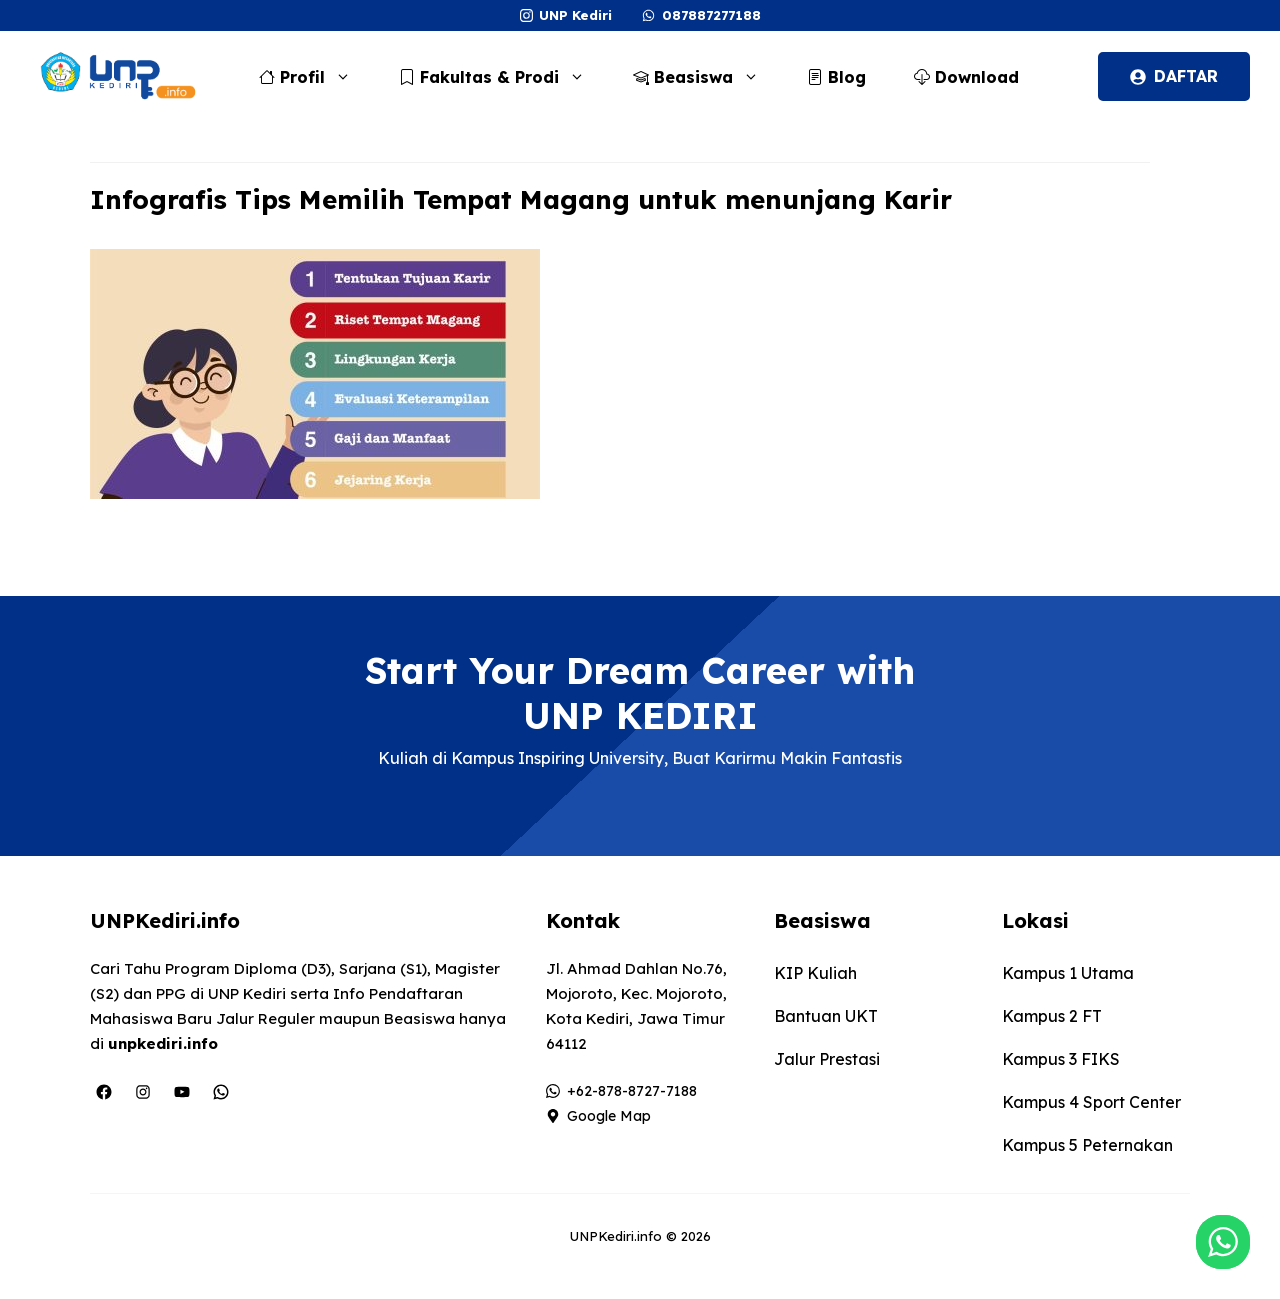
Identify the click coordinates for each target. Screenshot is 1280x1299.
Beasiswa (706, 77)
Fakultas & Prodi (502, 77)
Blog (836, 77)
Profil (315, 77)
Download (966, 77)
